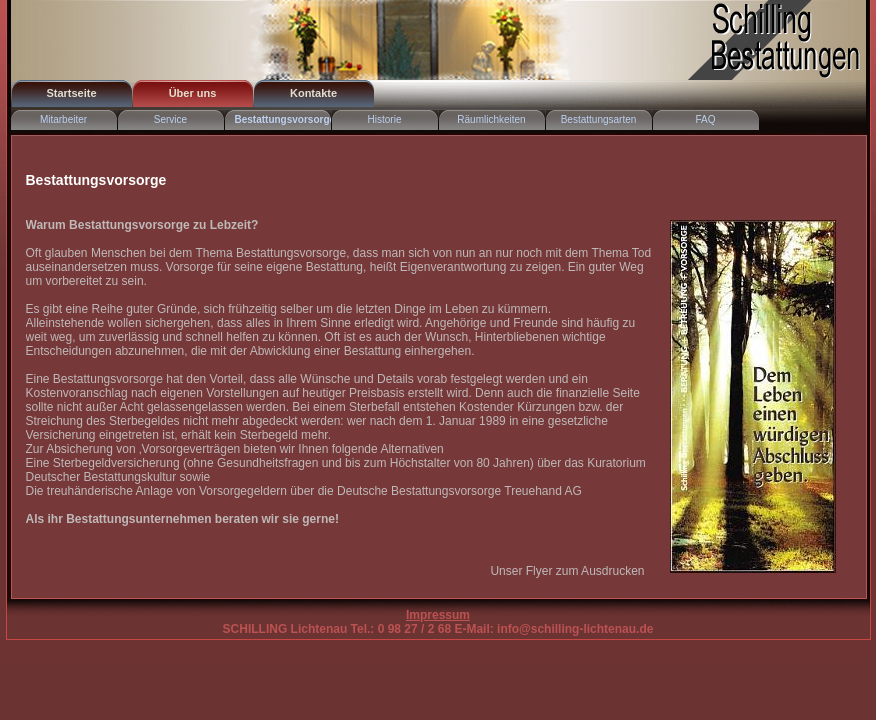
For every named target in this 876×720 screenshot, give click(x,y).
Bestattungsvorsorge (283, 119)
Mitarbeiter (63, 119)
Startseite (71, 93)
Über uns (193, 93)
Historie (385, 119)
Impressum (438, 615)
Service (170, 119)
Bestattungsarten (599, 119)
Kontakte (313, 93)
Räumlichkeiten (491, 119)
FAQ (705, 119)
